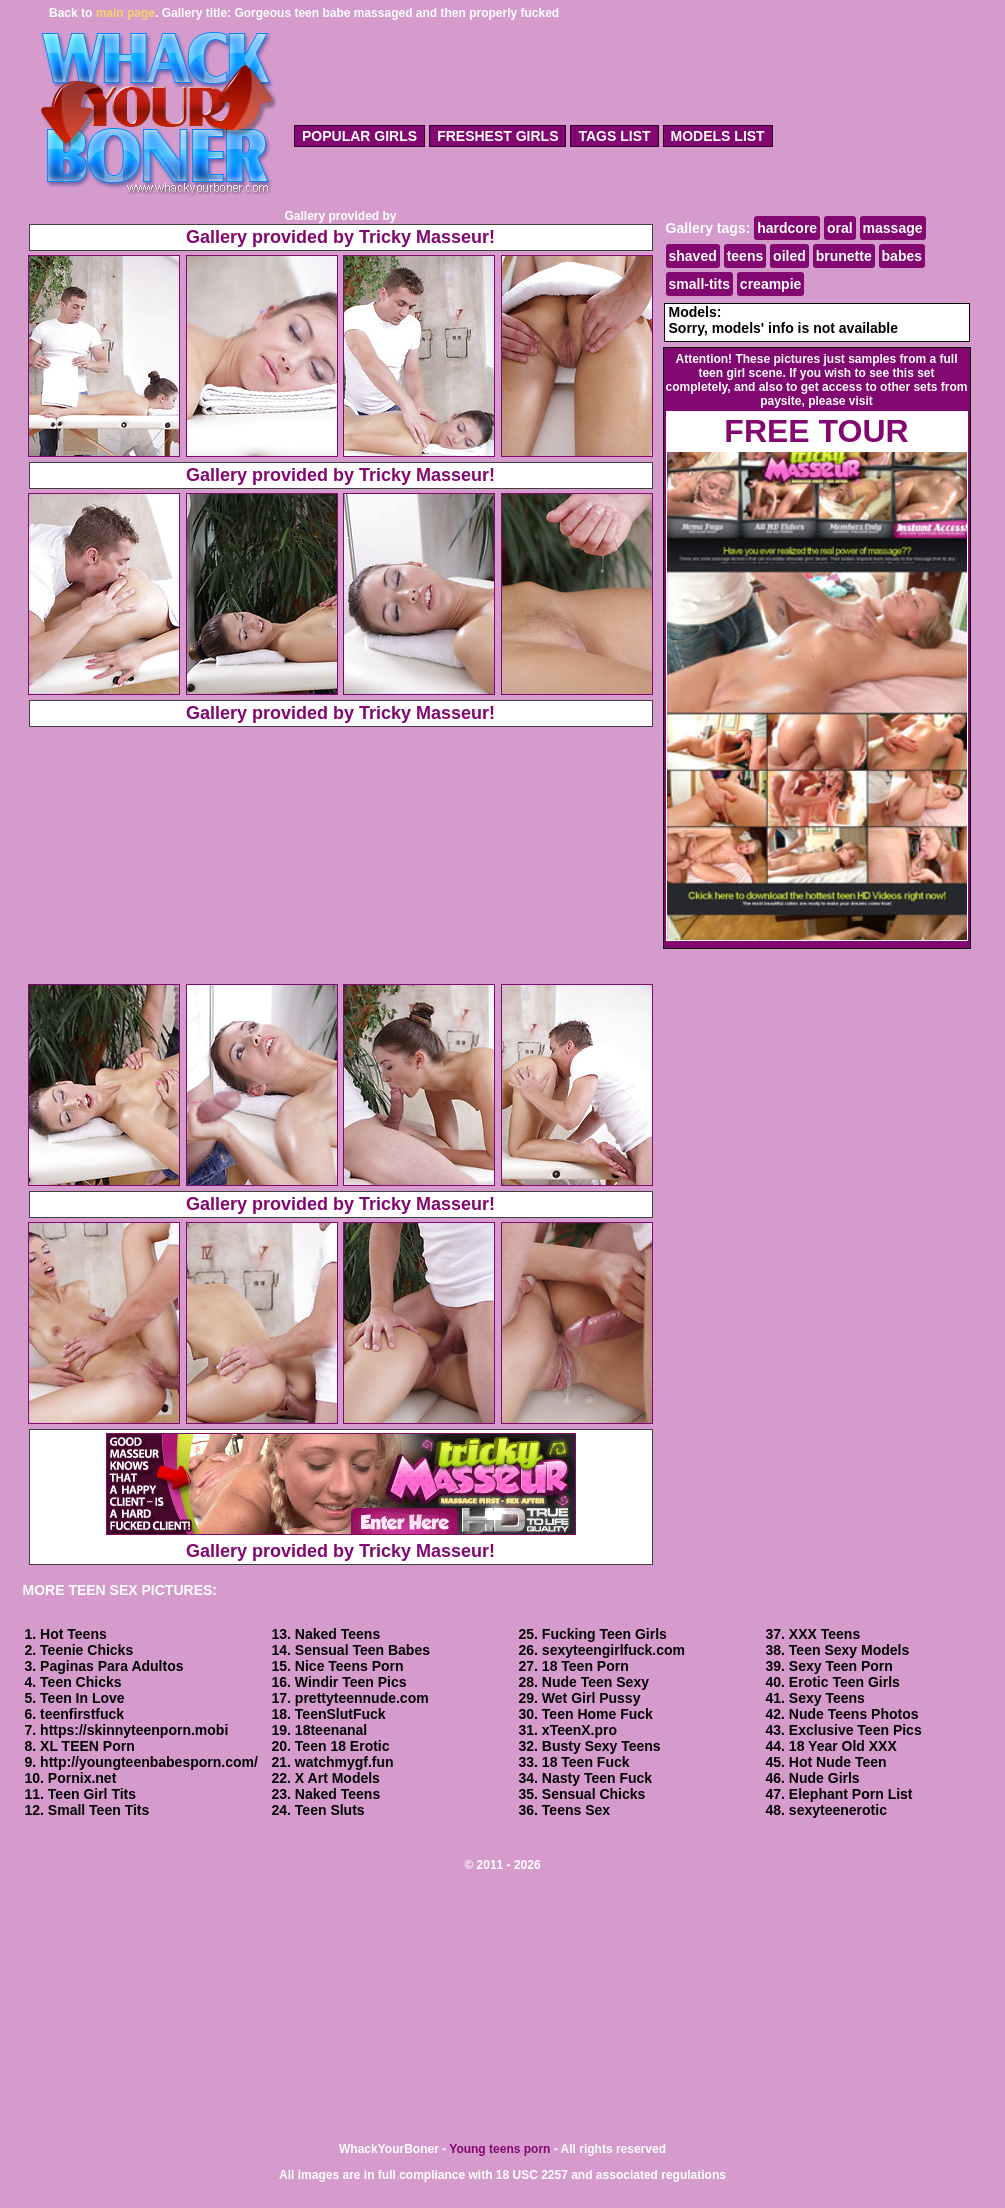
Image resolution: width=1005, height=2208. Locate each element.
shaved (693, 256)
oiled (789, 256)
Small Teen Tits (98, 1810)
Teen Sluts (330, 1810)
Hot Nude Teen (838, 1762)
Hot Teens (73, 1634)
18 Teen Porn (585, 1666)
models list (718, 136)
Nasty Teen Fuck (597, 1778)
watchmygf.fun (344, 1762)
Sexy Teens (827, 1698)
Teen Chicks (80, 1682)
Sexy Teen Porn (841, 1666)
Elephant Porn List (851, 1794)
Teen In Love (82, 1698)
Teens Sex (576, 1810)
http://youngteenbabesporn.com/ (149, 1762)
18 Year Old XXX (843, 1746)
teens (745, 256)
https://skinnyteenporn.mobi (134, 1730)
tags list (614, 136)
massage (893, 228)
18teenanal (331, 1730)
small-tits (699, 284)
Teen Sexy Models (849, 1650)
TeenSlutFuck (340, 1714)
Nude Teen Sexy (595, 1682)
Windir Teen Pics (351, 1682)
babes (902, 256)
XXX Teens (824, 1634)
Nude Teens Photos (854, 1714)
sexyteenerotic (838, 1810)
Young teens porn (499, 2149)
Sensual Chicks (594, 1794)
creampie (770, 284)
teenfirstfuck (82, 1714)
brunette (844, 256)
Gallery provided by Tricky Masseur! (340, 237)
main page (125, 13)
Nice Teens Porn (349, 1666)
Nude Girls (824, 1778)
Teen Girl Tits (92, 1794)
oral (840, 228)
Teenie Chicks (86, 1650)
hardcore (787, 228)
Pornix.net (82, 1778)
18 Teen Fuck (586, 1762)
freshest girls (497, 136)
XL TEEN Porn (87, 1746)
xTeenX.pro (579, 1730)
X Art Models (337, 1778)
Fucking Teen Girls (604, 1634)
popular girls (359, 136)
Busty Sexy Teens (601, 1746)
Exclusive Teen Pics (855, 1730)
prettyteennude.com (362, 1698)
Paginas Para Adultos (111, 1666)
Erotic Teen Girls (844, 1682)
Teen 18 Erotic (342, 1746)
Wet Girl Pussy (591, 1698)
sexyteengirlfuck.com (613, 1650)
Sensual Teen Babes (362, 1650)
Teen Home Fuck (597, 1714)
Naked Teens (337, 1634)
